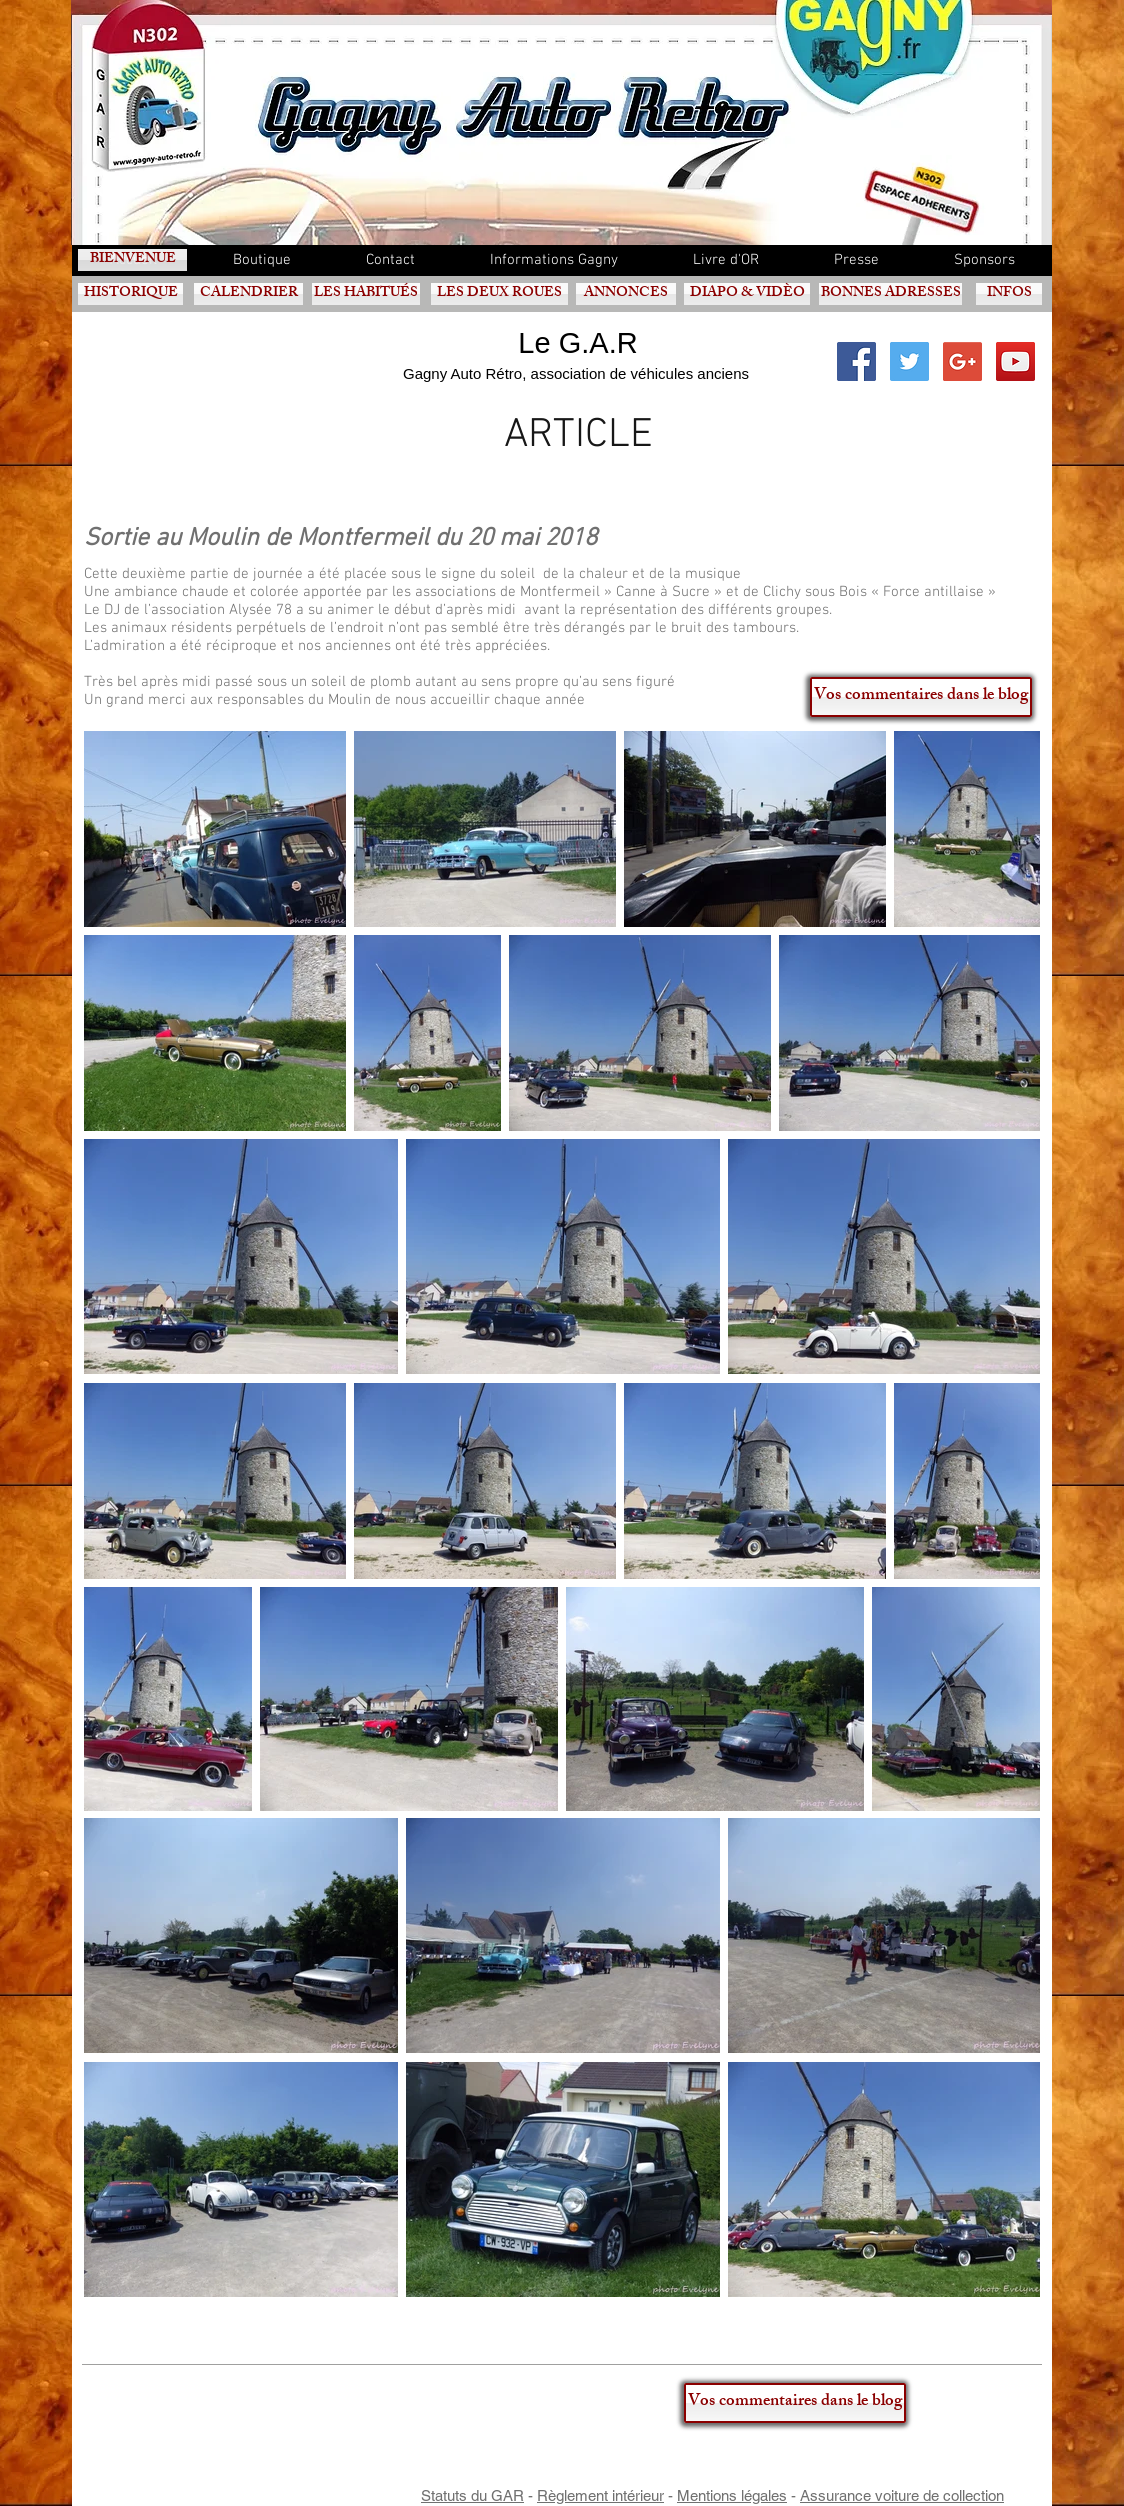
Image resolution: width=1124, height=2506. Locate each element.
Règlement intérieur (600, 2495)
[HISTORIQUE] (130, 294)
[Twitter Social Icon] (909, 361)
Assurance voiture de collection (902, 2495)
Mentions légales (732, 2495)
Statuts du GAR (472, 2495)
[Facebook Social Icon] (856, 361)
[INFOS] (1009, 294)
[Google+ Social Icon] (962, 361)
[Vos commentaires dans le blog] (921, 697)
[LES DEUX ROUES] (499, 294)
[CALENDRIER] (248, 294)
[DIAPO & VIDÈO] (747, 294)
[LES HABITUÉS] (366, 294)
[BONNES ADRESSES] (890, 294)
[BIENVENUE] (132, 260)
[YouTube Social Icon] (1015, 361)
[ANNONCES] (626, 294)
